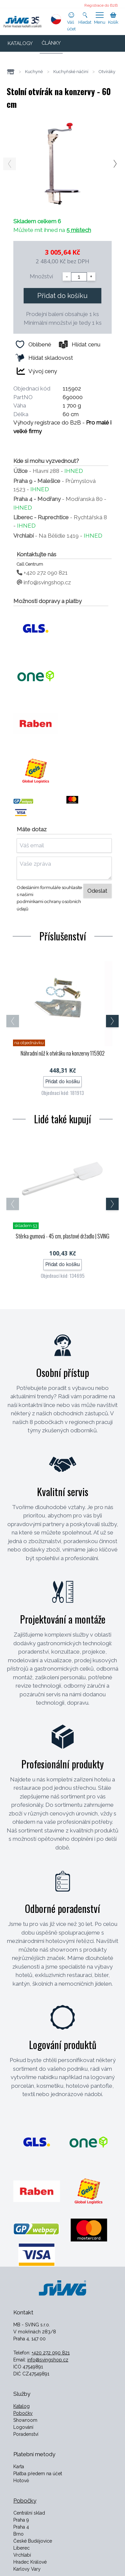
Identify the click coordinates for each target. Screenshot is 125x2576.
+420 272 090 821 (42, 572)
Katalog (21, 2406)
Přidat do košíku (62, 296)
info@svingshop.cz (44, 582)
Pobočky (23, 2413)
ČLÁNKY (51, 43)
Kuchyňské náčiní (70, 71)
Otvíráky (107, 71)
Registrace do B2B (101, 5)
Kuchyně (34, 71)
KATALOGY (20, 43)
